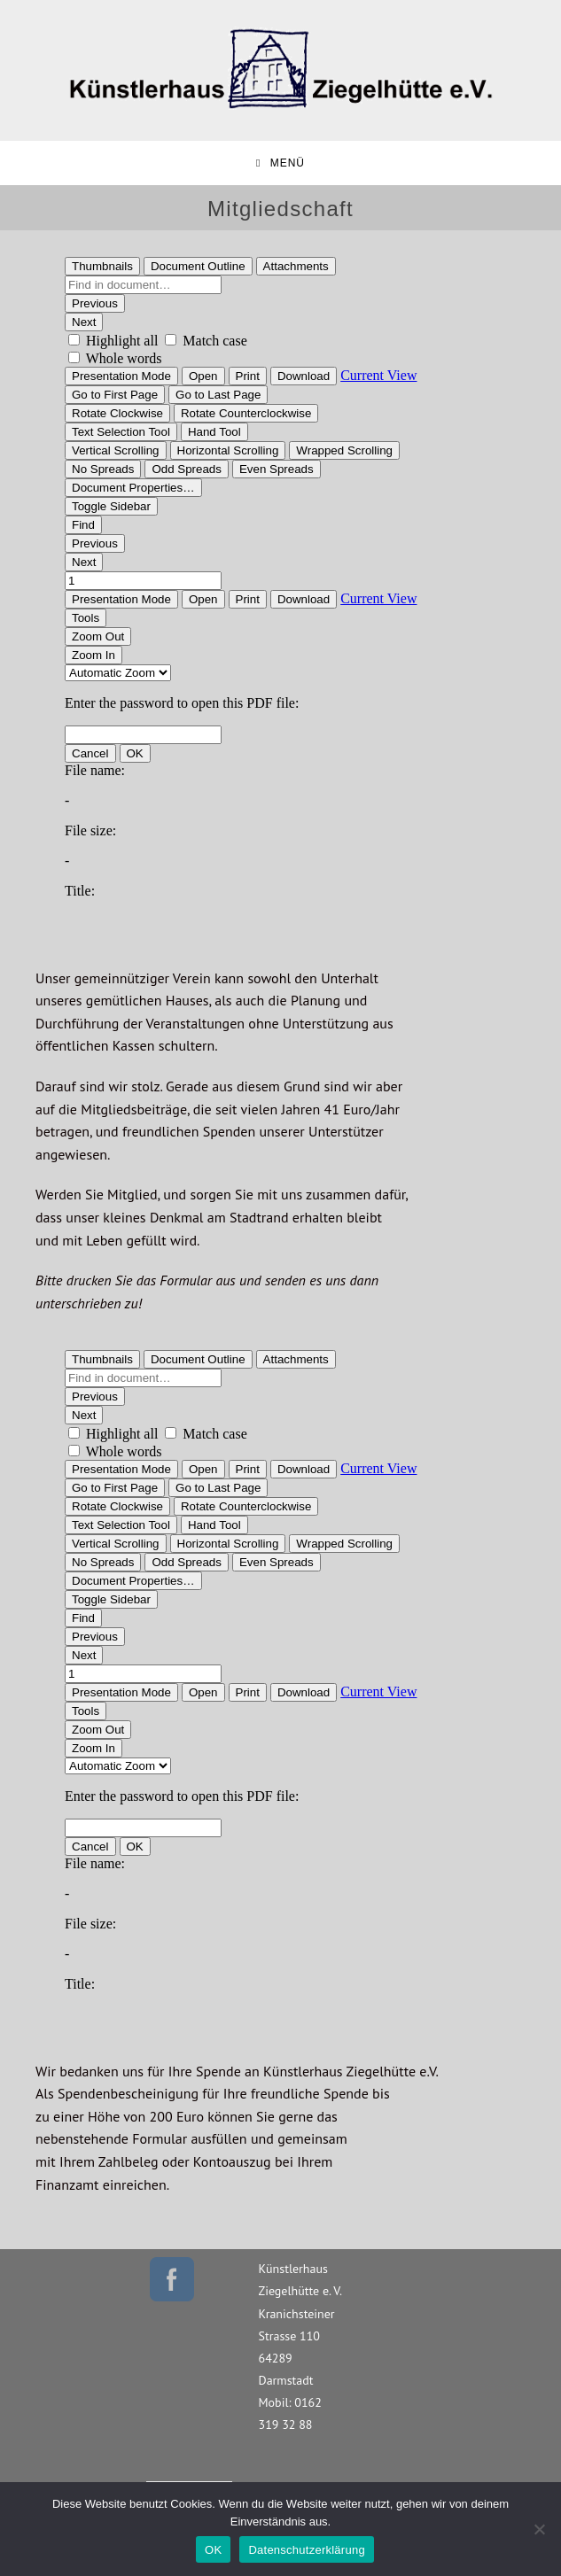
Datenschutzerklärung (306, 2550)
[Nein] (539, 2529)
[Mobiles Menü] (280, 163)
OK (213, 2550)
